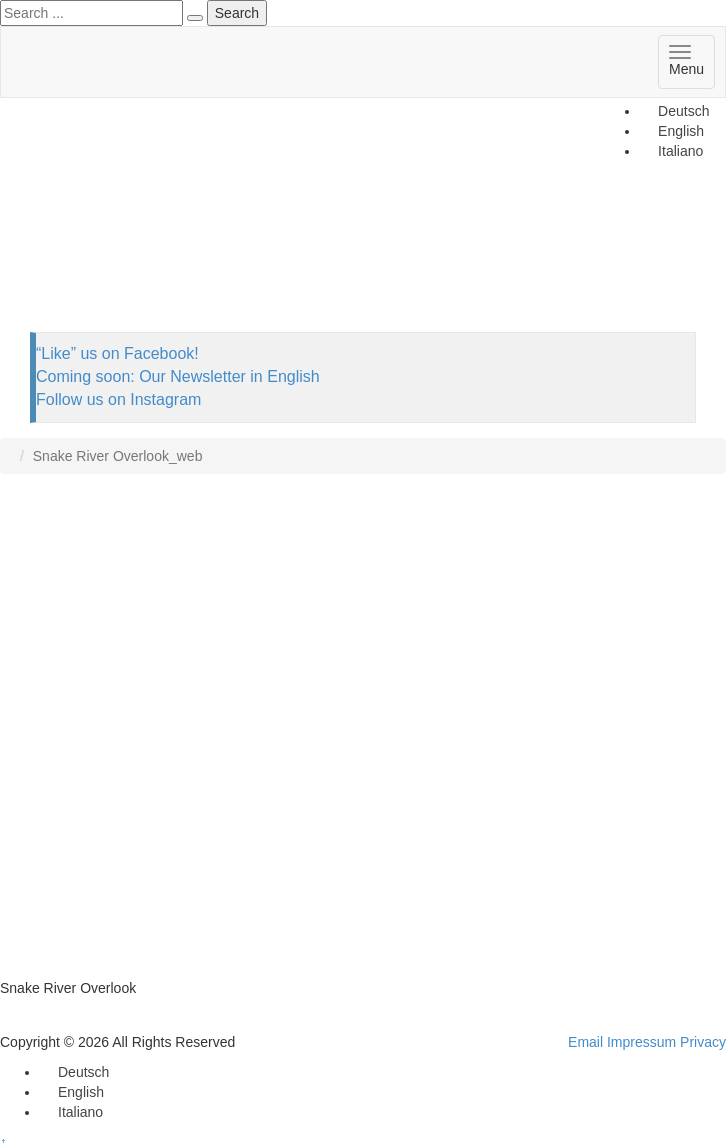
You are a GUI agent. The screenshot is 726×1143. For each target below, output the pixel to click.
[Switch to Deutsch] (674, 111)
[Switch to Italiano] (71, 1112)
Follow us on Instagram (118, 399)
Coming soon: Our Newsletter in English (178, 376)
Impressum (641, 1042)
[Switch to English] (72, 1092)
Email (585, 1042)
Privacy (703, 1042)
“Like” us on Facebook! (117, 353)
